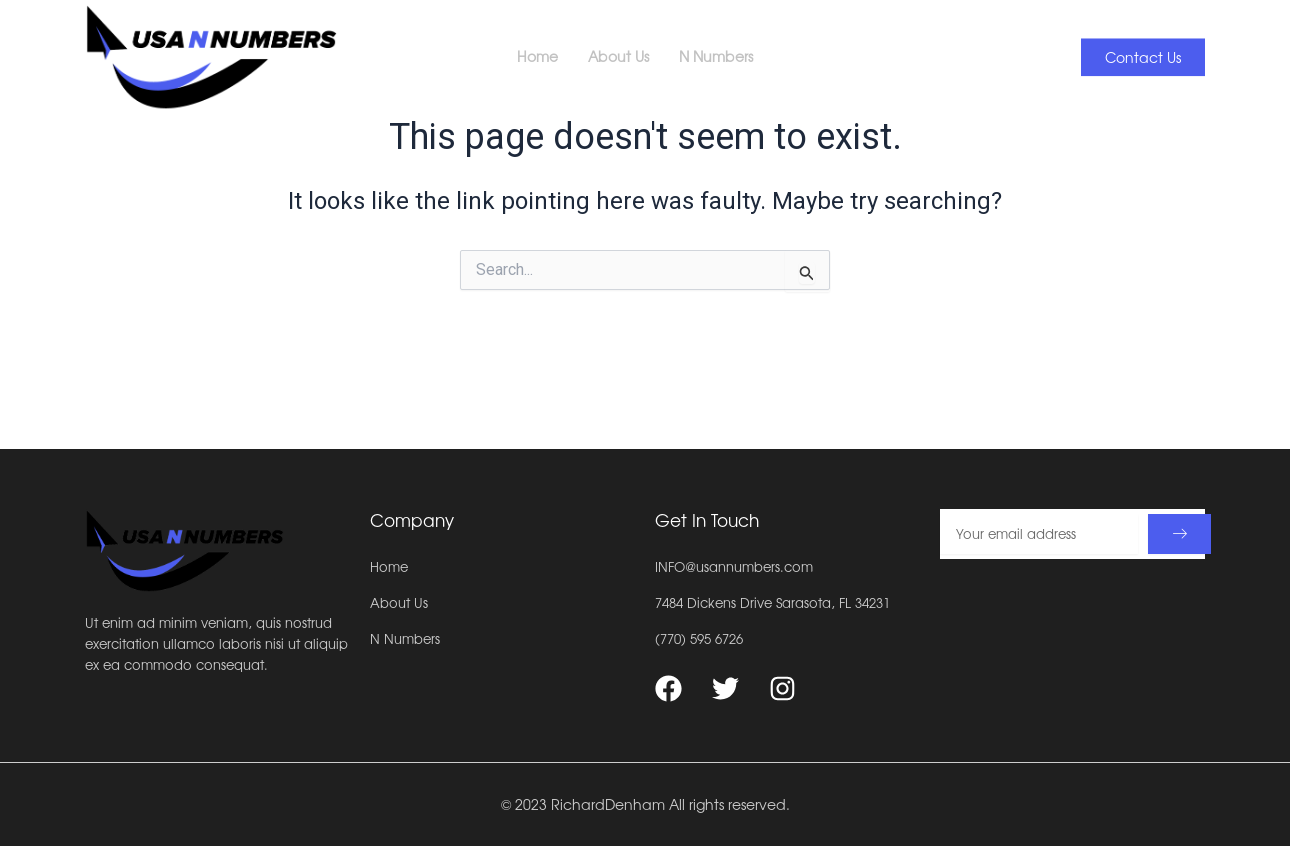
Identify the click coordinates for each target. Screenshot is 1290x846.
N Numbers (725, 40)
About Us (618, 40)
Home (537, 40)
